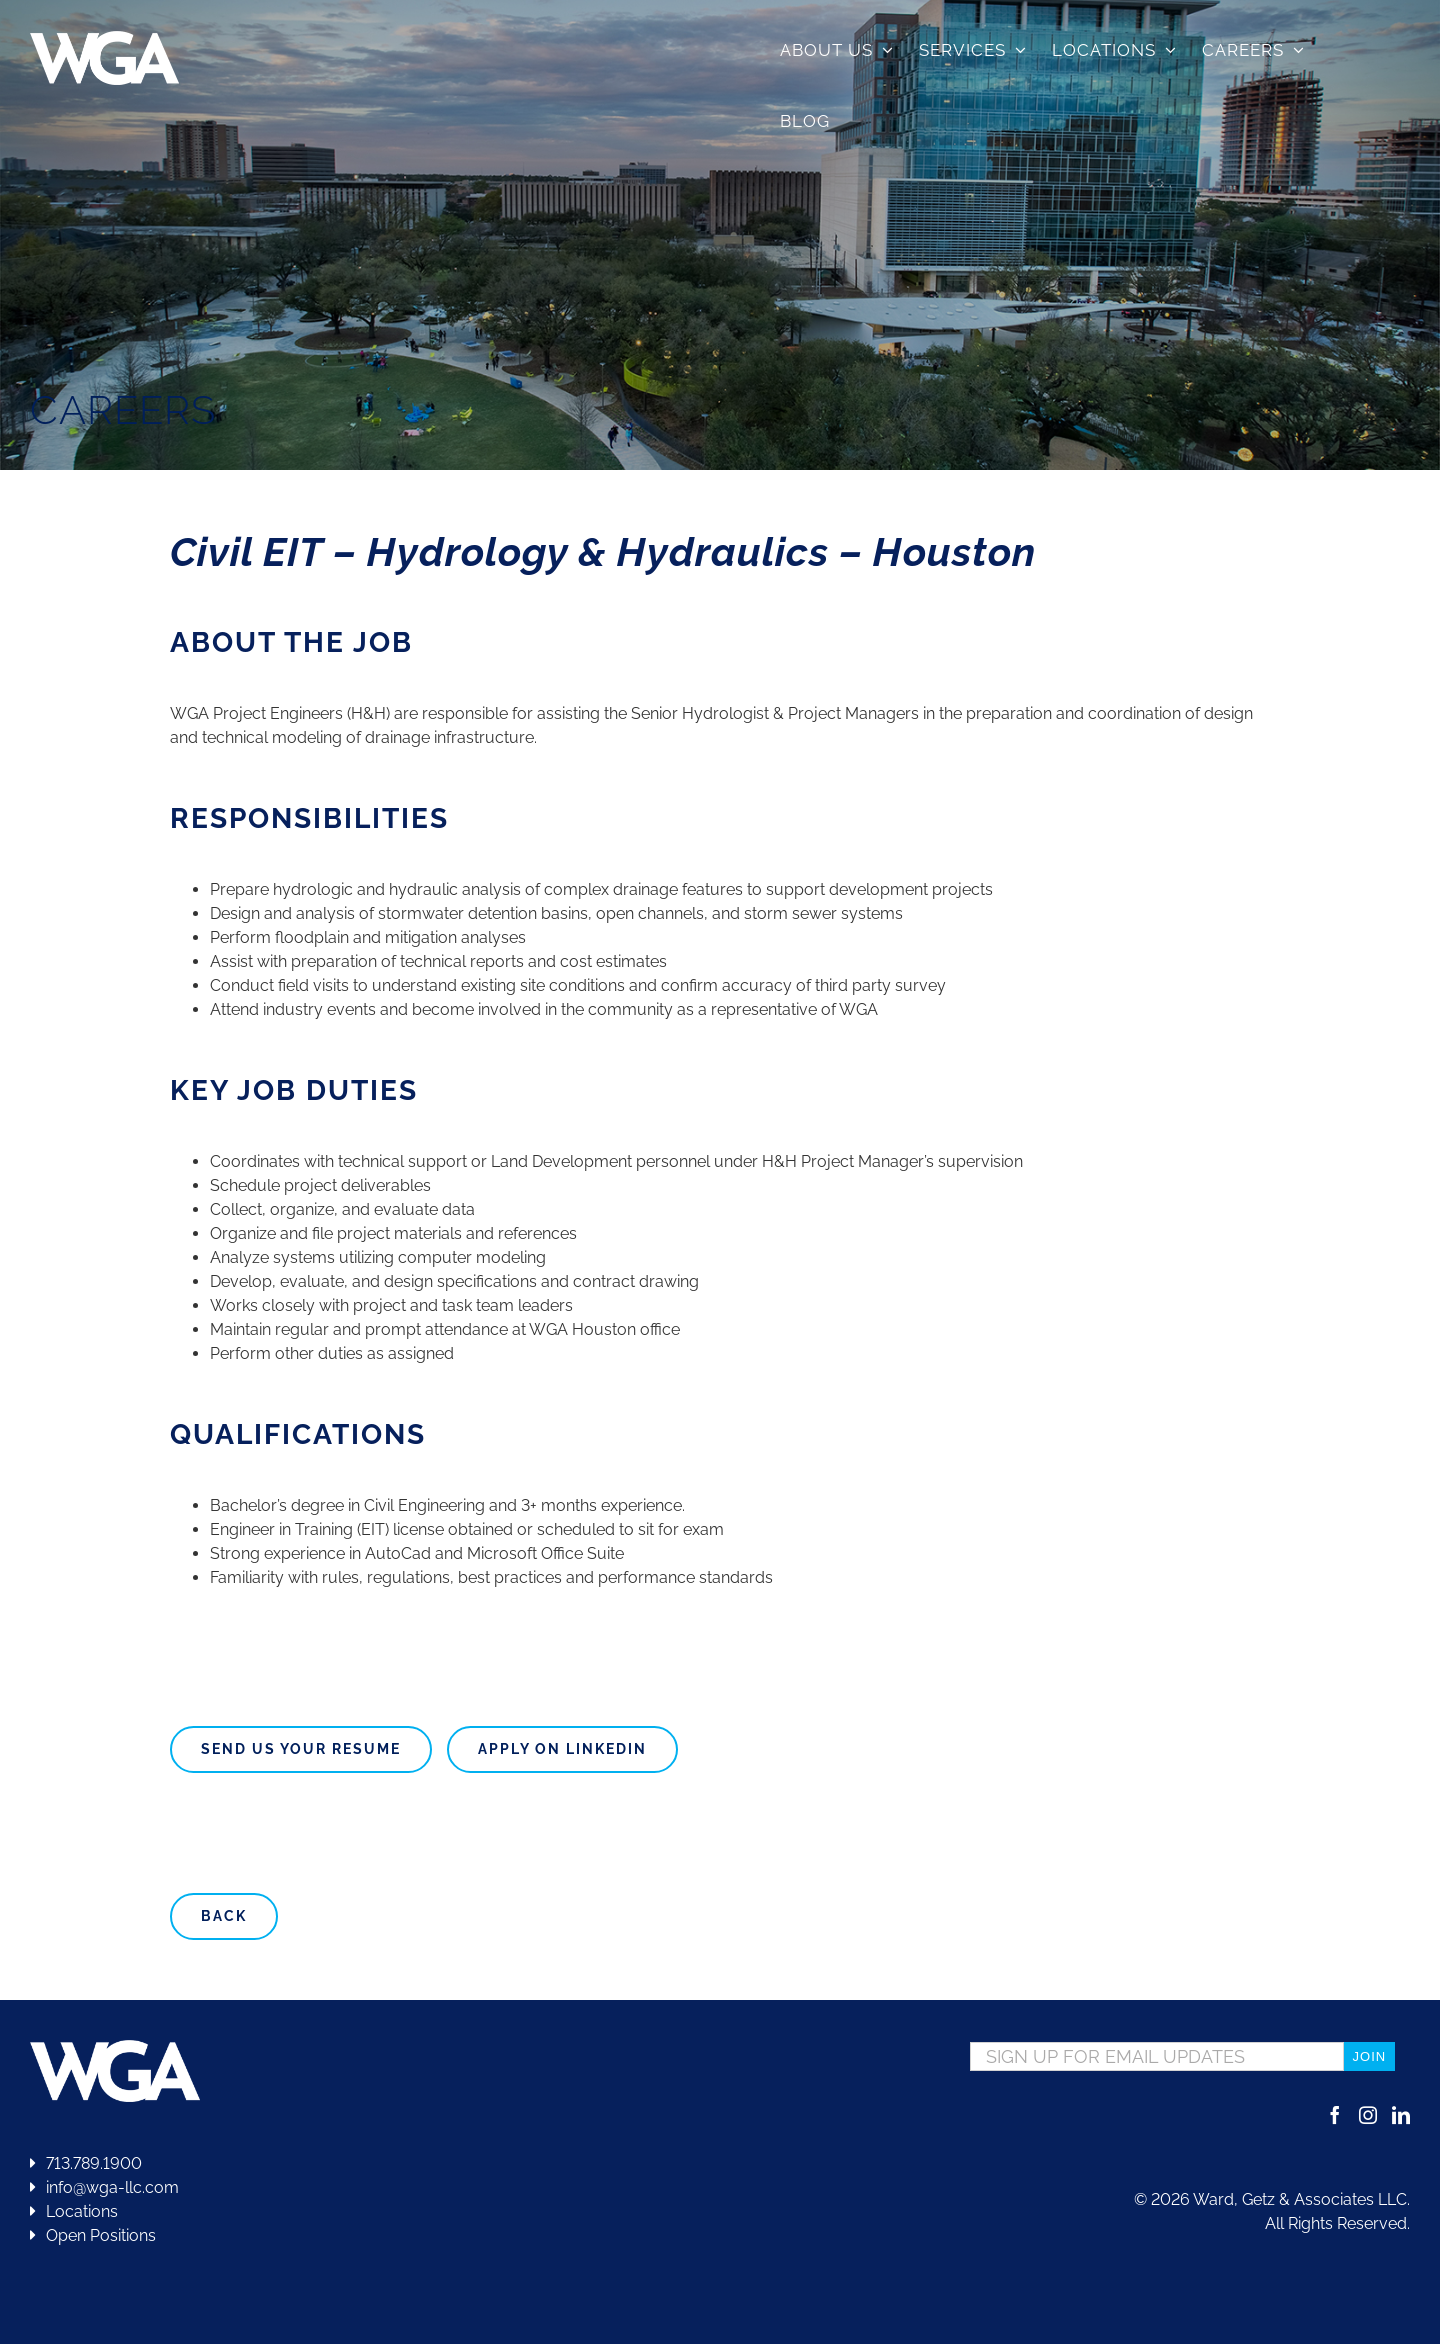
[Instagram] (1368, 2115)
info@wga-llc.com (104, 2187)
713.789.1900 (86, 2163)
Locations (74, 2211)
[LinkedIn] (1401, 2115)
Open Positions (101, 2235)
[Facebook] (1335, 2115)
